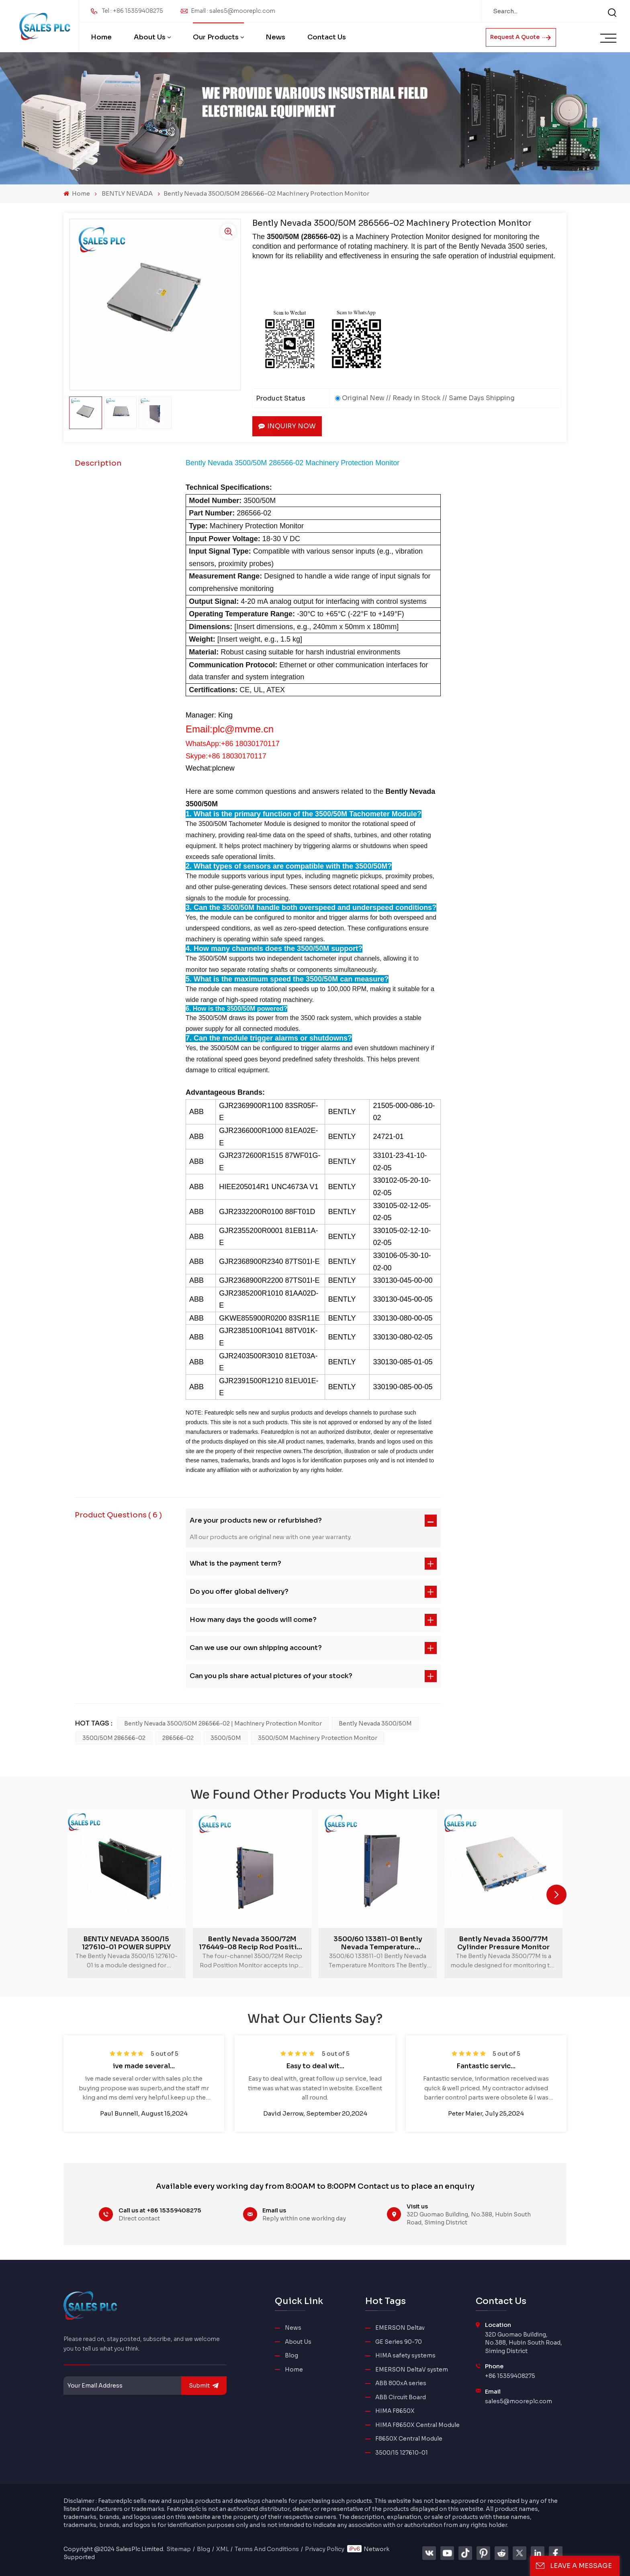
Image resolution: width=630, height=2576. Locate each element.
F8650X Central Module (408, 2438)
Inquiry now (287, 426)
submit (204, 2385)
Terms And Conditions (267, 2549)
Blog (291, 2355)
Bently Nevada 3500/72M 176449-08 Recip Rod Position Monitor (252, 1943)
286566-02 (178, 1738)
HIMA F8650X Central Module (417, 2425)
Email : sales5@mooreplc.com (233, 11)
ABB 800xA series (400, 2383)
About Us (150, 37)
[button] (556, 1895)
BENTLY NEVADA (127, 193)
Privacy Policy (324, 2549)
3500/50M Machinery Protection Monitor (317, 1738)
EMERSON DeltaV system (411, 2369)
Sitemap (178, 2549)
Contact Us (326, 37)
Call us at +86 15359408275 (160, 2210)
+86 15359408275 (510, 2376)
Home (101, 37)
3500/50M (226, 1738)
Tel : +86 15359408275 (132, 11)
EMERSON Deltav (400, 2328)
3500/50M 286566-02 (113, 1738)
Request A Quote (520, 37)
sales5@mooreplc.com (518, 2401)
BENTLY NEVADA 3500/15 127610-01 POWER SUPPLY (126, 1943)
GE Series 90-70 (398, 2342)
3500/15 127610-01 (401, 2452)
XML (222, 2549)
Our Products (216, 37)
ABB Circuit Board (400, 2397)
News (275, 37)
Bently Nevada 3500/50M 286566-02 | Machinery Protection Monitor (223, 1723)
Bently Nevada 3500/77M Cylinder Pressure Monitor (503, 1943)
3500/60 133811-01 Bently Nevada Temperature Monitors (377, 1943)
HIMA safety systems (405, 2355)
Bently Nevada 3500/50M (375, 1723)
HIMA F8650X (395, 2411)
